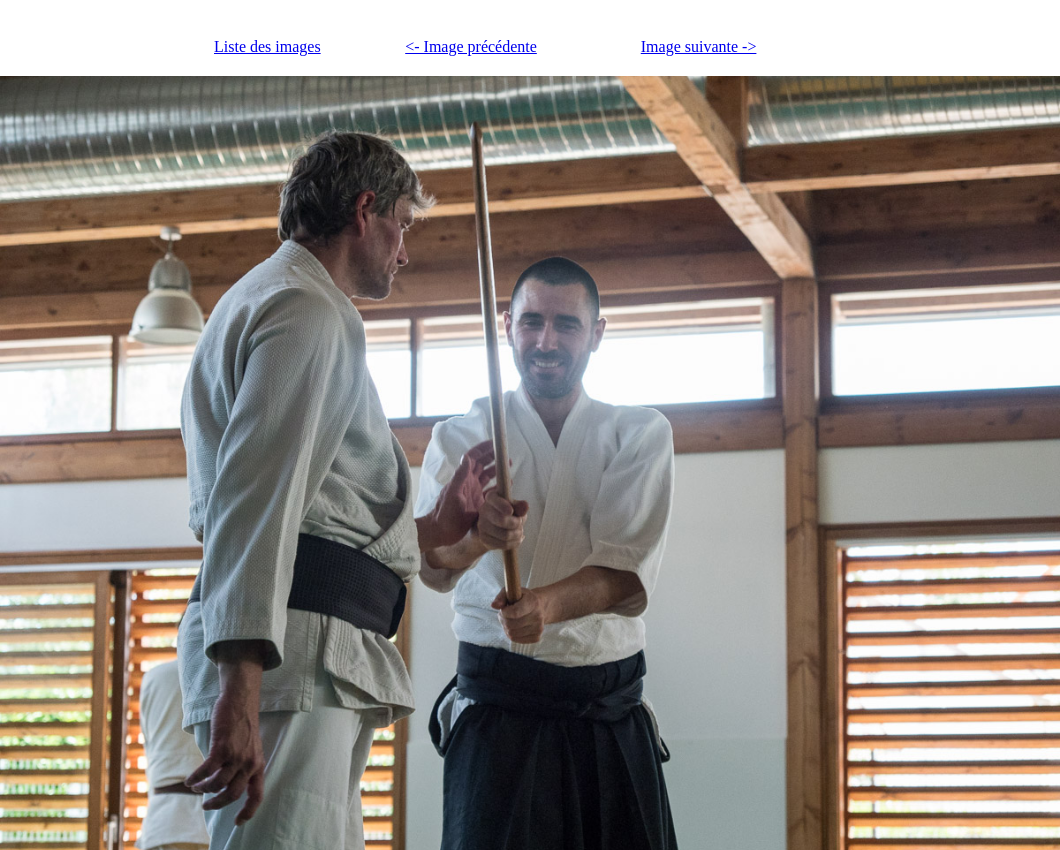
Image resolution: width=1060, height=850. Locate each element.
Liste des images (267, 46)
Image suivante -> (699, 46)
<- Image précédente (471, 46)
